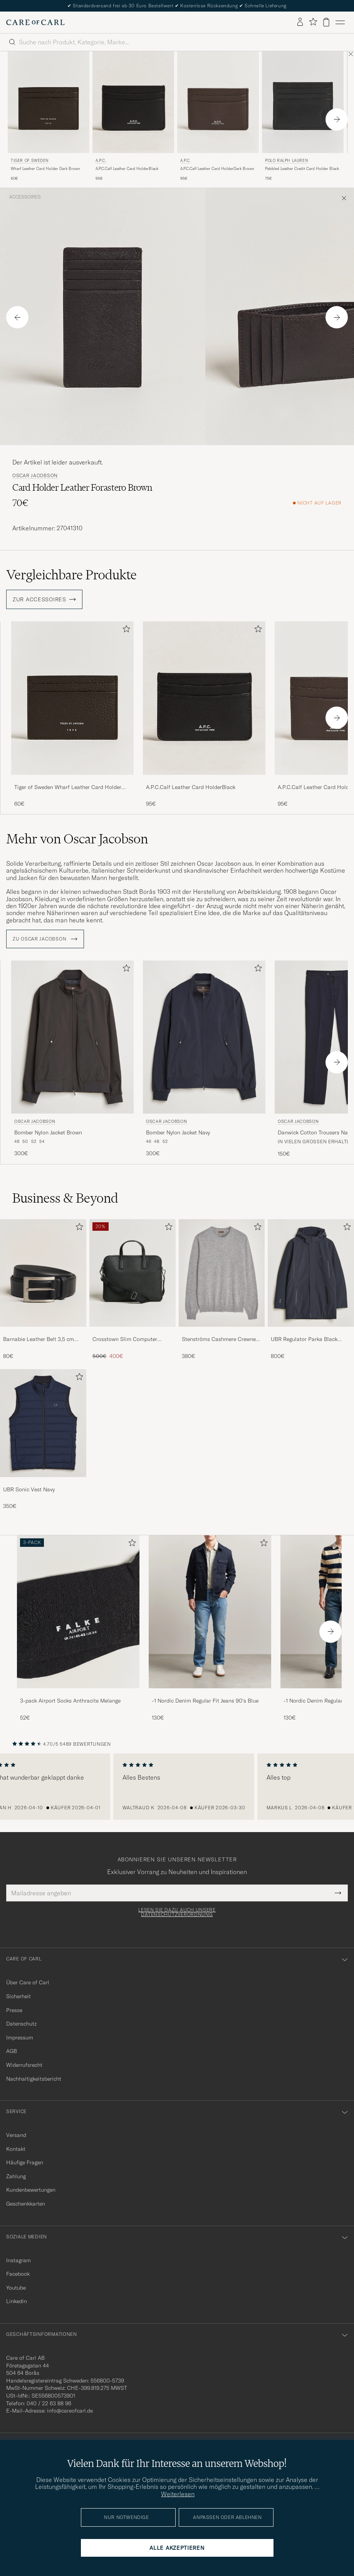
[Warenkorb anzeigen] (326, 22)
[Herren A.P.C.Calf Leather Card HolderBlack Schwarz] (204, 697)
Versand (16, 2135)
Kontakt (15, 2148)
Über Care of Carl (27, 1982)
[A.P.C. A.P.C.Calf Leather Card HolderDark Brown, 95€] (218, 116)
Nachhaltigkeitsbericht (33, 2078)
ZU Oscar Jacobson (45, 939)
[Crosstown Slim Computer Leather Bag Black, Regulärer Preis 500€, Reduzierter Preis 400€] (132, 1289)
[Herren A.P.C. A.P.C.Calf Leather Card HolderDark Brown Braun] (218, 102)
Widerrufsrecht (24, 2064)
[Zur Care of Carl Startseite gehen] (35, 22)
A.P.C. (101, 160)
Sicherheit (18, 1996)
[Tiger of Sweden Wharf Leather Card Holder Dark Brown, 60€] (48, 116)
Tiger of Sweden (30, 160)
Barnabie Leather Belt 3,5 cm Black (38, 1339)
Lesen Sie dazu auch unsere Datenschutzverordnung (177, 1912)
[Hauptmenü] (340, 22)
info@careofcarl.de (70, 2410)
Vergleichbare (71, 575)
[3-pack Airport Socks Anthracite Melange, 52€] (78, 1628)
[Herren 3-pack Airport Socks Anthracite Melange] (78, 1611)
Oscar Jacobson (35, 475)
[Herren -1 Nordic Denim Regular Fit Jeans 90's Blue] (210, 1611)
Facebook (18, 2273)
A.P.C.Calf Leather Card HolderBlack (127, 168)
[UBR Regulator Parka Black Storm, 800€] (311, 1289)
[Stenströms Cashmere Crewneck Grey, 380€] (222, 1289)
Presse (14, 2010)
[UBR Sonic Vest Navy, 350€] (43, 1439)
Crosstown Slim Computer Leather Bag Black (124, 1339)
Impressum (19, 2037)
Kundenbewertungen (30, 2189)
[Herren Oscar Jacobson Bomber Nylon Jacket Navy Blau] (204, 1037)
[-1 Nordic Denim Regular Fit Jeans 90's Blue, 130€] (210, 1628)
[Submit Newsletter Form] (338, 1893)
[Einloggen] (300, 22)
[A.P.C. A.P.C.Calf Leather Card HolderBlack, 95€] (133, 116)
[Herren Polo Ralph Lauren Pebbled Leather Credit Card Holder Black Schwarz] (303, 102)
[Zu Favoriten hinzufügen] (124, 630)
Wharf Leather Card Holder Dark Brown (45, 168)
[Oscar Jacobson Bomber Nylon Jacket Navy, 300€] (204, 1059)
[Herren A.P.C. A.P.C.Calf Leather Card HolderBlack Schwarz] (133, 102)
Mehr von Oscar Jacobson (77, 839)
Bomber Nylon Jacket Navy (178, 1132)
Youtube (16, 2287)
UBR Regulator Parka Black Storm (304, 1339)
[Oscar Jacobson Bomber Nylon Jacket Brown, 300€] (72, 1059)
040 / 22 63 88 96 (49, 2403)
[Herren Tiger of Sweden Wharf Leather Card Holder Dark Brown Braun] (48, 102)
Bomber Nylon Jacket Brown (48, 1132)
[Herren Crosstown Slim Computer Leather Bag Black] (132, 1273)
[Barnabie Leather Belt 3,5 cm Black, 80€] (43, 1289)
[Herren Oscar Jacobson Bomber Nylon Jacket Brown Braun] (72, 1037)
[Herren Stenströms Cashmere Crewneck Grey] (222, 1273)
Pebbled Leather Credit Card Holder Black (302, 168)
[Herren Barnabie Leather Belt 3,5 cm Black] (43, 1273)
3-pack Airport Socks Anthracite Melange (70, 1700)
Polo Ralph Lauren (286, 160)
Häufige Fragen (24, 2162)
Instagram (18, 2260)
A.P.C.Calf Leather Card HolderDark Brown (217, 168)
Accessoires (25, 197)
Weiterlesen (178, 2493)
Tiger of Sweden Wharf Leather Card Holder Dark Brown (67, 787)
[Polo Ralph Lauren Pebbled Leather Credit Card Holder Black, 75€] (302, 116)
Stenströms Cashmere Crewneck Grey (221, 1339)
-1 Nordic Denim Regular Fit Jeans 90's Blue (205, 1700)
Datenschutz (21, 2023)
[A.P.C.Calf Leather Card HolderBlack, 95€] (204, 714)
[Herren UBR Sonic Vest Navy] (43, 1423)
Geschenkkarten (25, 2203)
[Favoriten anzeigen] (313, 22)
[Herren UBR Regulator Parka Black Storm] (311, 1273)
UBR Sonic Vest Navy (29, 1489)
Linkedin (16, 2301)
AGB (11, 2051)
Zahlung (16, 2176)
